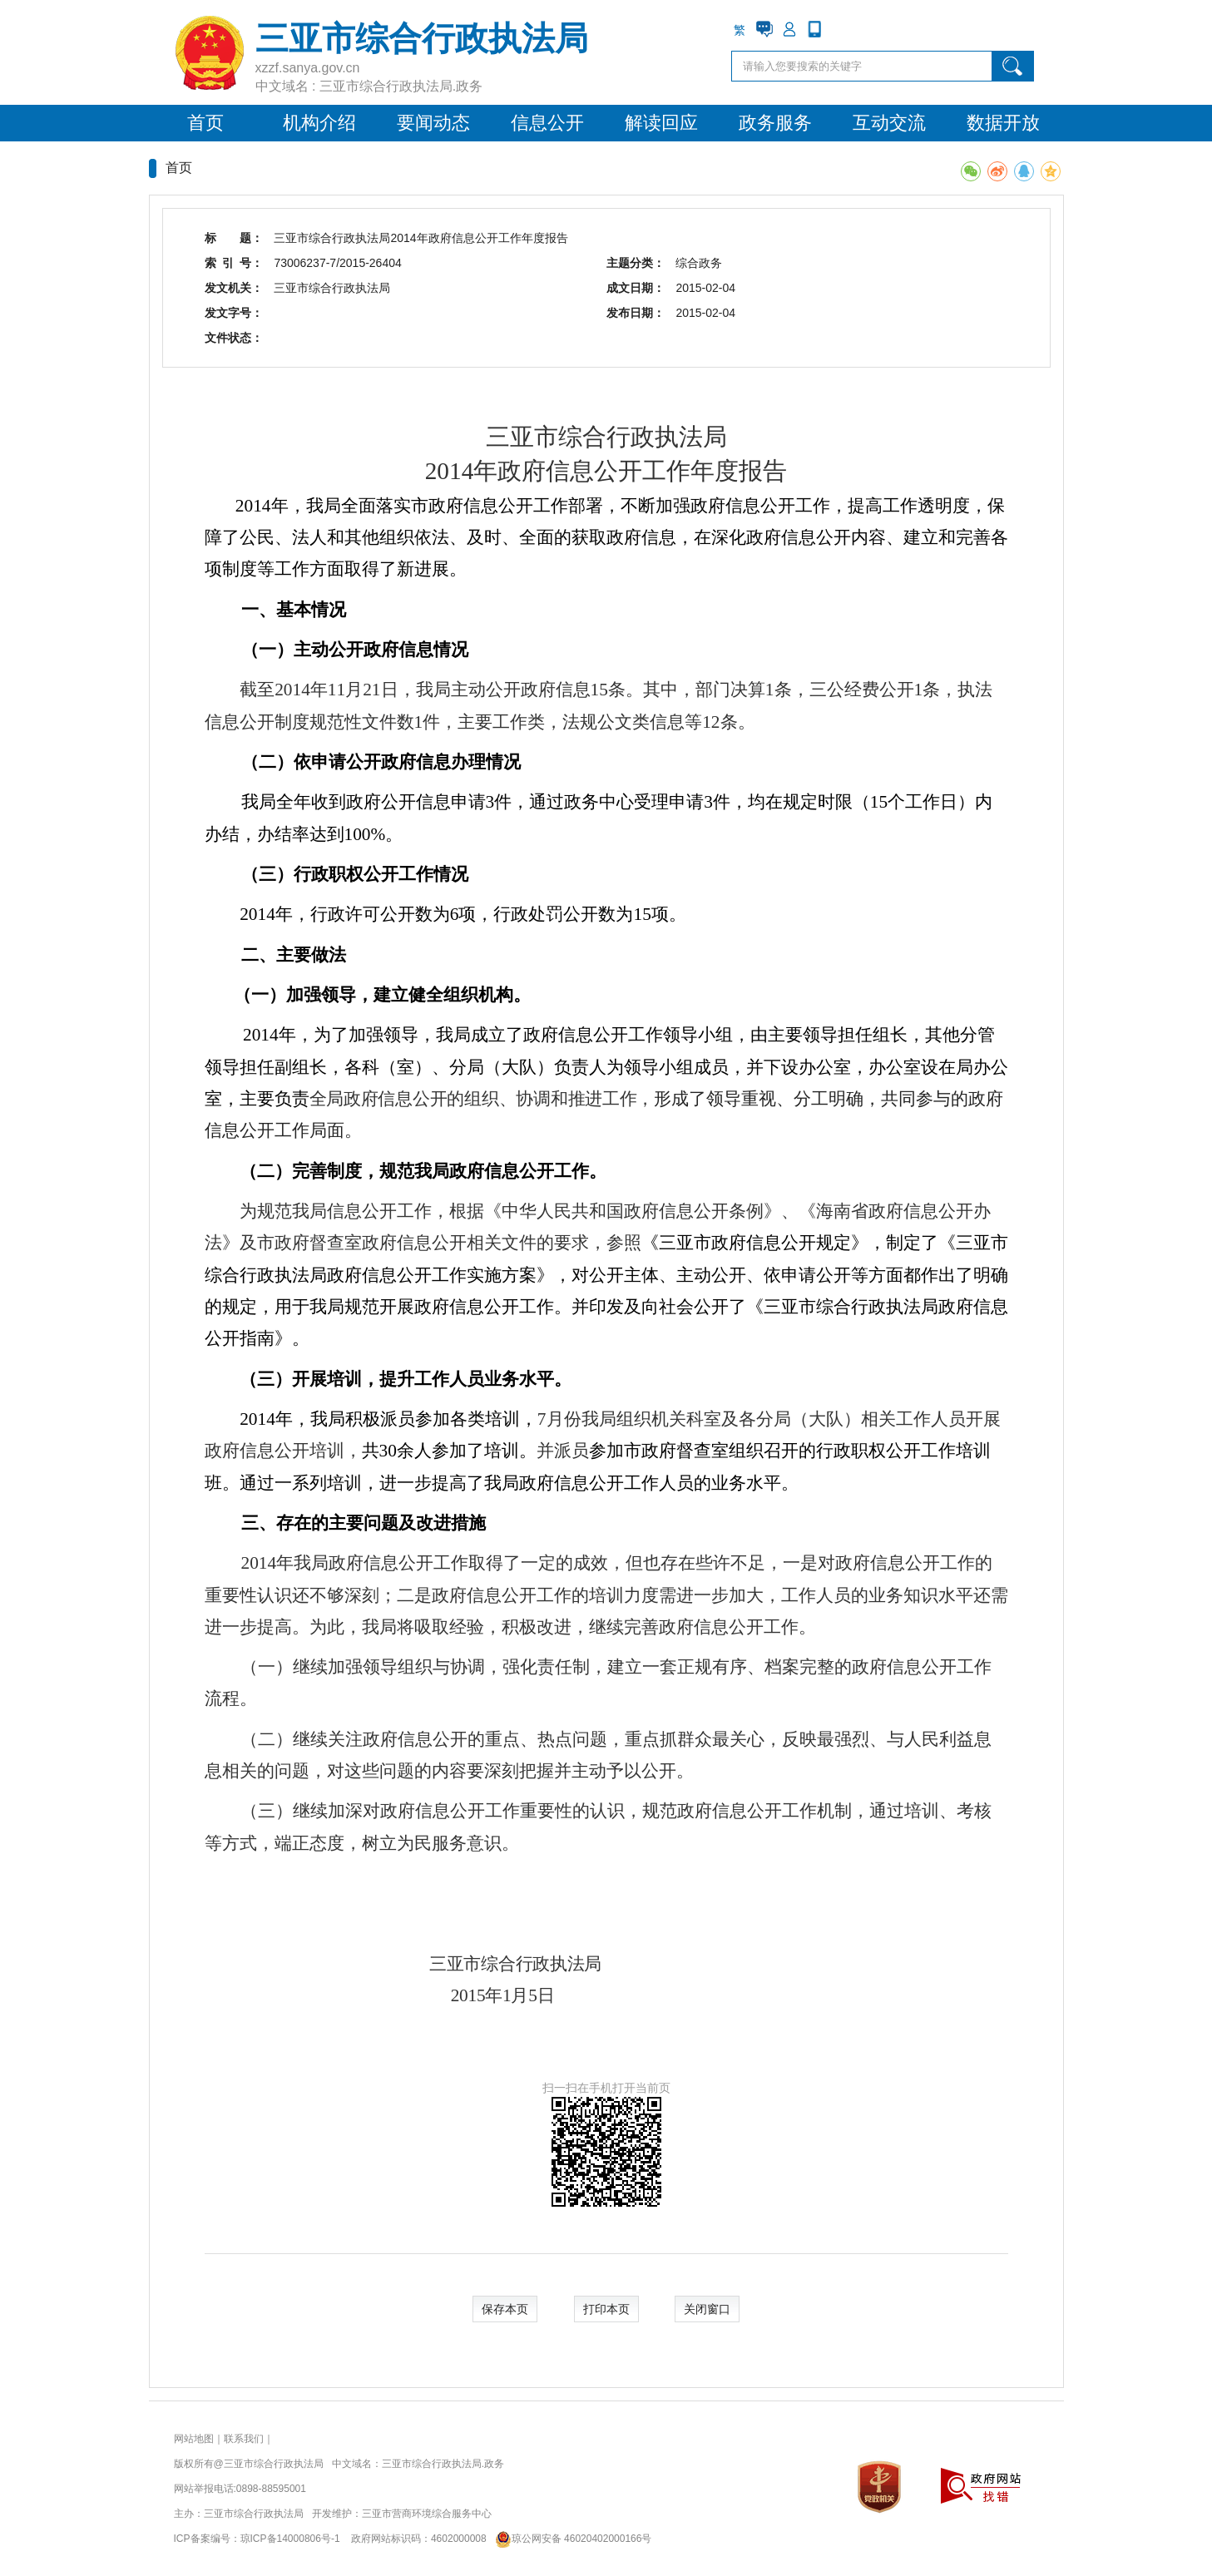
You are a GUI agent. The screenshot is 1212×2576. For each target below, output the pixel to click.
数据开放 (1003, 122)
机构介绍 (319, 122)
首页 (205, 122)
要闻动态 (433, 122)
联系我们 (244, 2439)
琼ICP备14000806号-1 (290, 2538)
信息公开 (547, 122)
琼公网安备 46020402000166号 (570, 2538)
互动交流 (889, 122)
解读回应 (661, 122)
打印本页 (606, 2309)
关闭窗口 (707, 2309)
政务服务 (775, 122)
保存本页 (505, 2309)
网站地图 (194, 2439)
